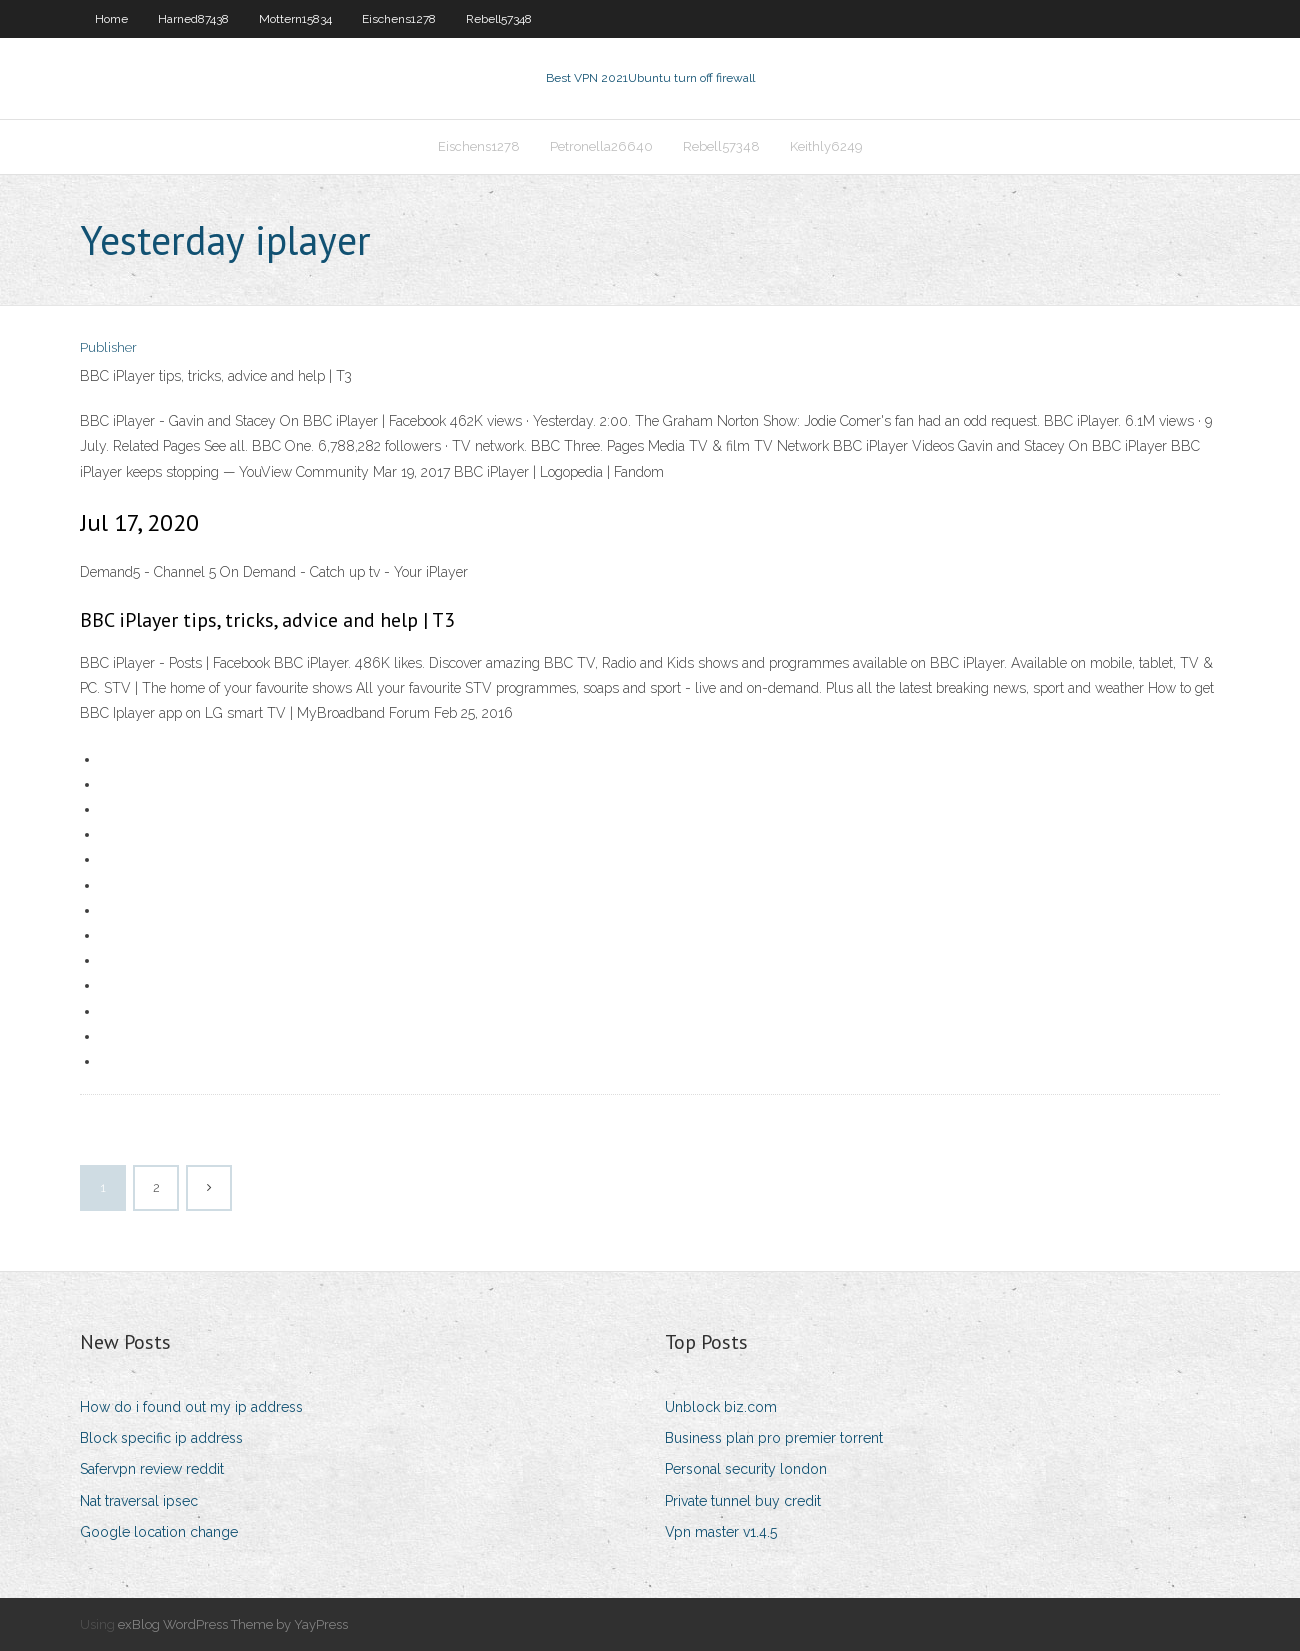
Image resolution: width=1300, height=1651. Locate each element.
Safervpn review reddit (152, 1469)
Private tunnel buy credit (743, 1501)
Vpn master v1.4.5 (721, 1532)
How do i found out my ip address (191, 1407)
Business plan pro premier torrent (774, 1438)
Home (111, 19)
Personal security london (746, 1469)
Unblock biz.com (721, 1407)
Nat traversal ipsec (139, 1501)
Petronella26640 (601, 146)
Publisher (108, 347)
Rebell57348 (499, 19)
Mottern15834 (295, 19)
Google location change (159, 1532)
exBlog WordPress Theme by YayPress (233, 1624)
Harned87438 (193, 19)
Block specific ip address (161, 1438)
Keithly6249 (826, 146)
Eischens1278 (399, 19)
